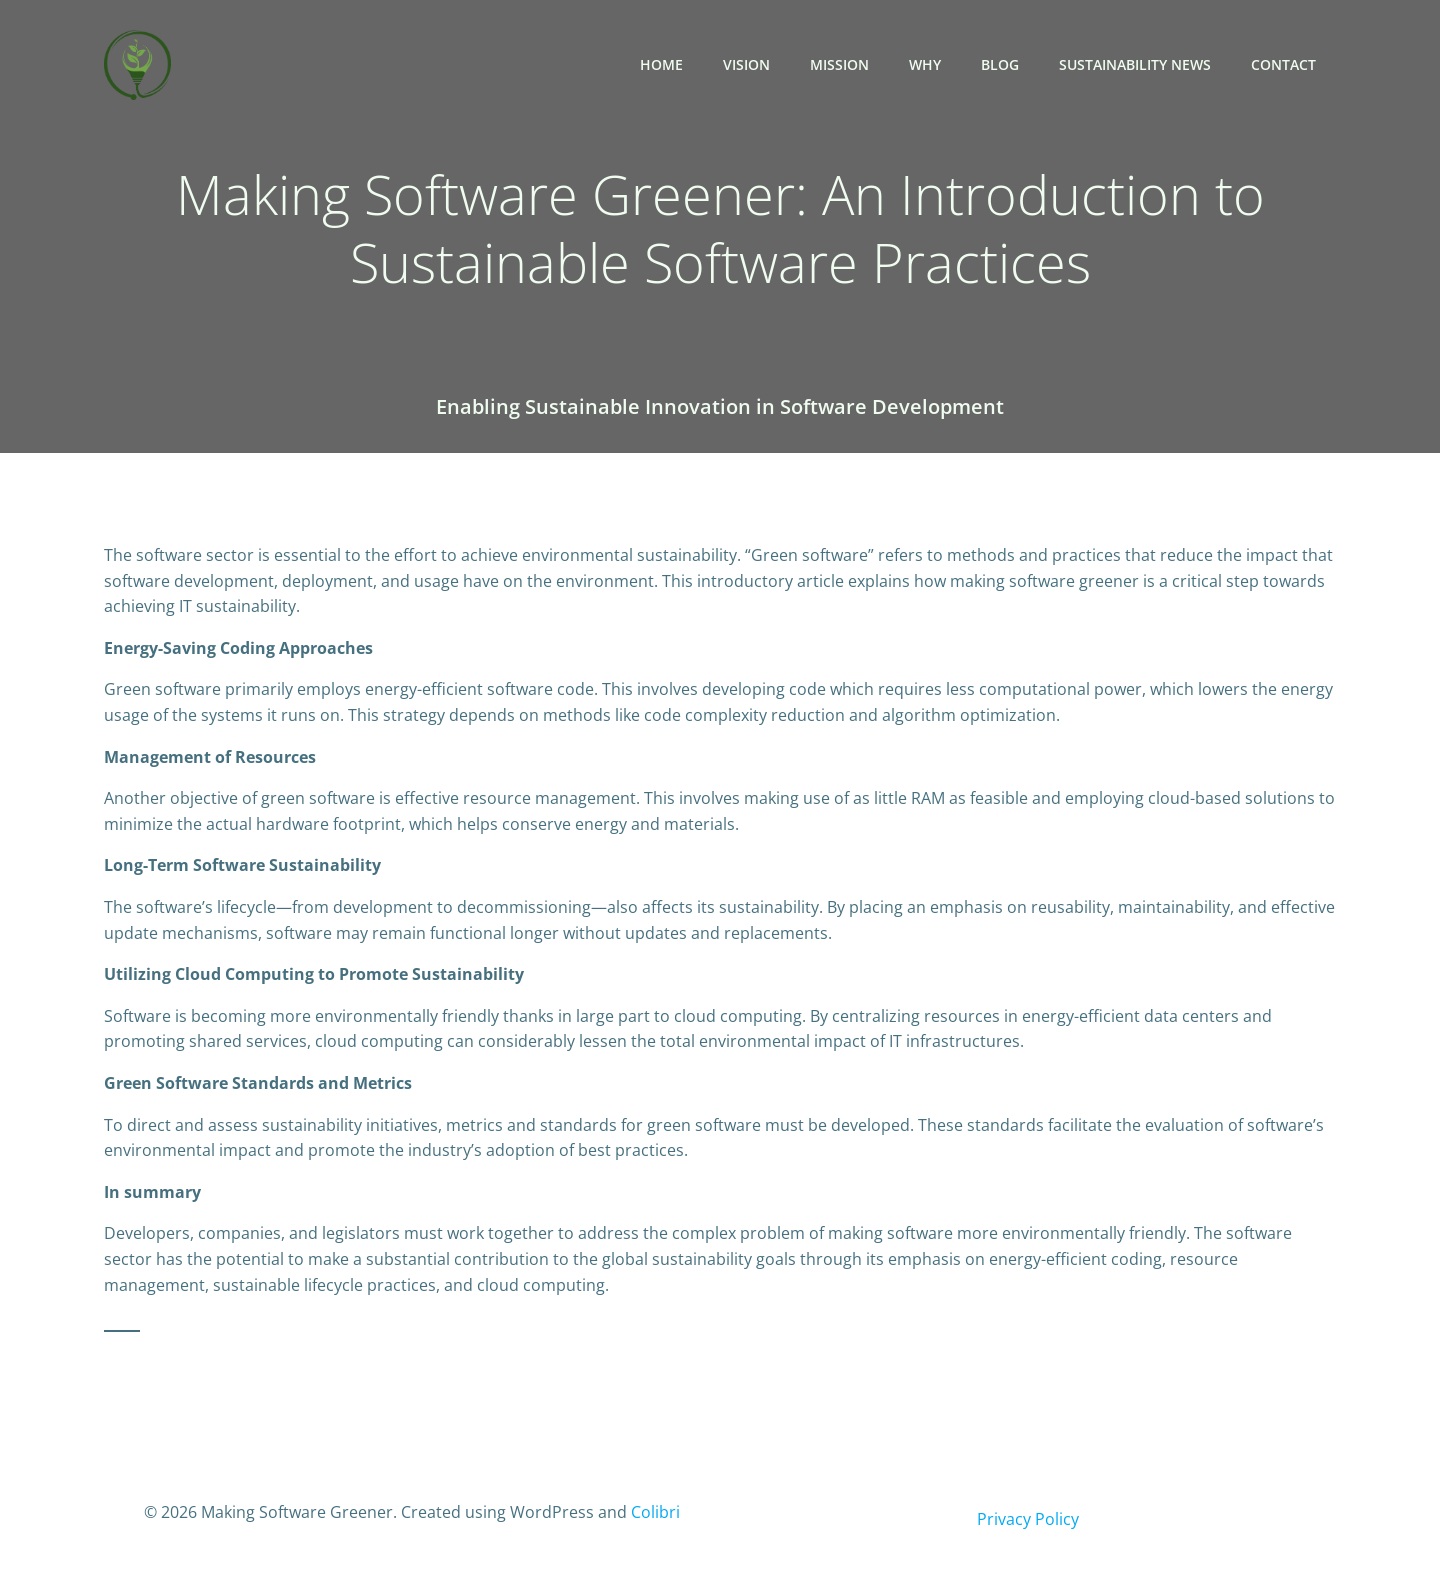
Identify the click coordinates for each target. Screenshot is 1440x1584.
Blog (1000, 64)
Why (925, 64)
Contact (1283, 64)
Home (661, 64)
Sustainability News (1135, 64)
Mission (839, 64)
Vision (746, 64)
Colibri (655, 1512)
